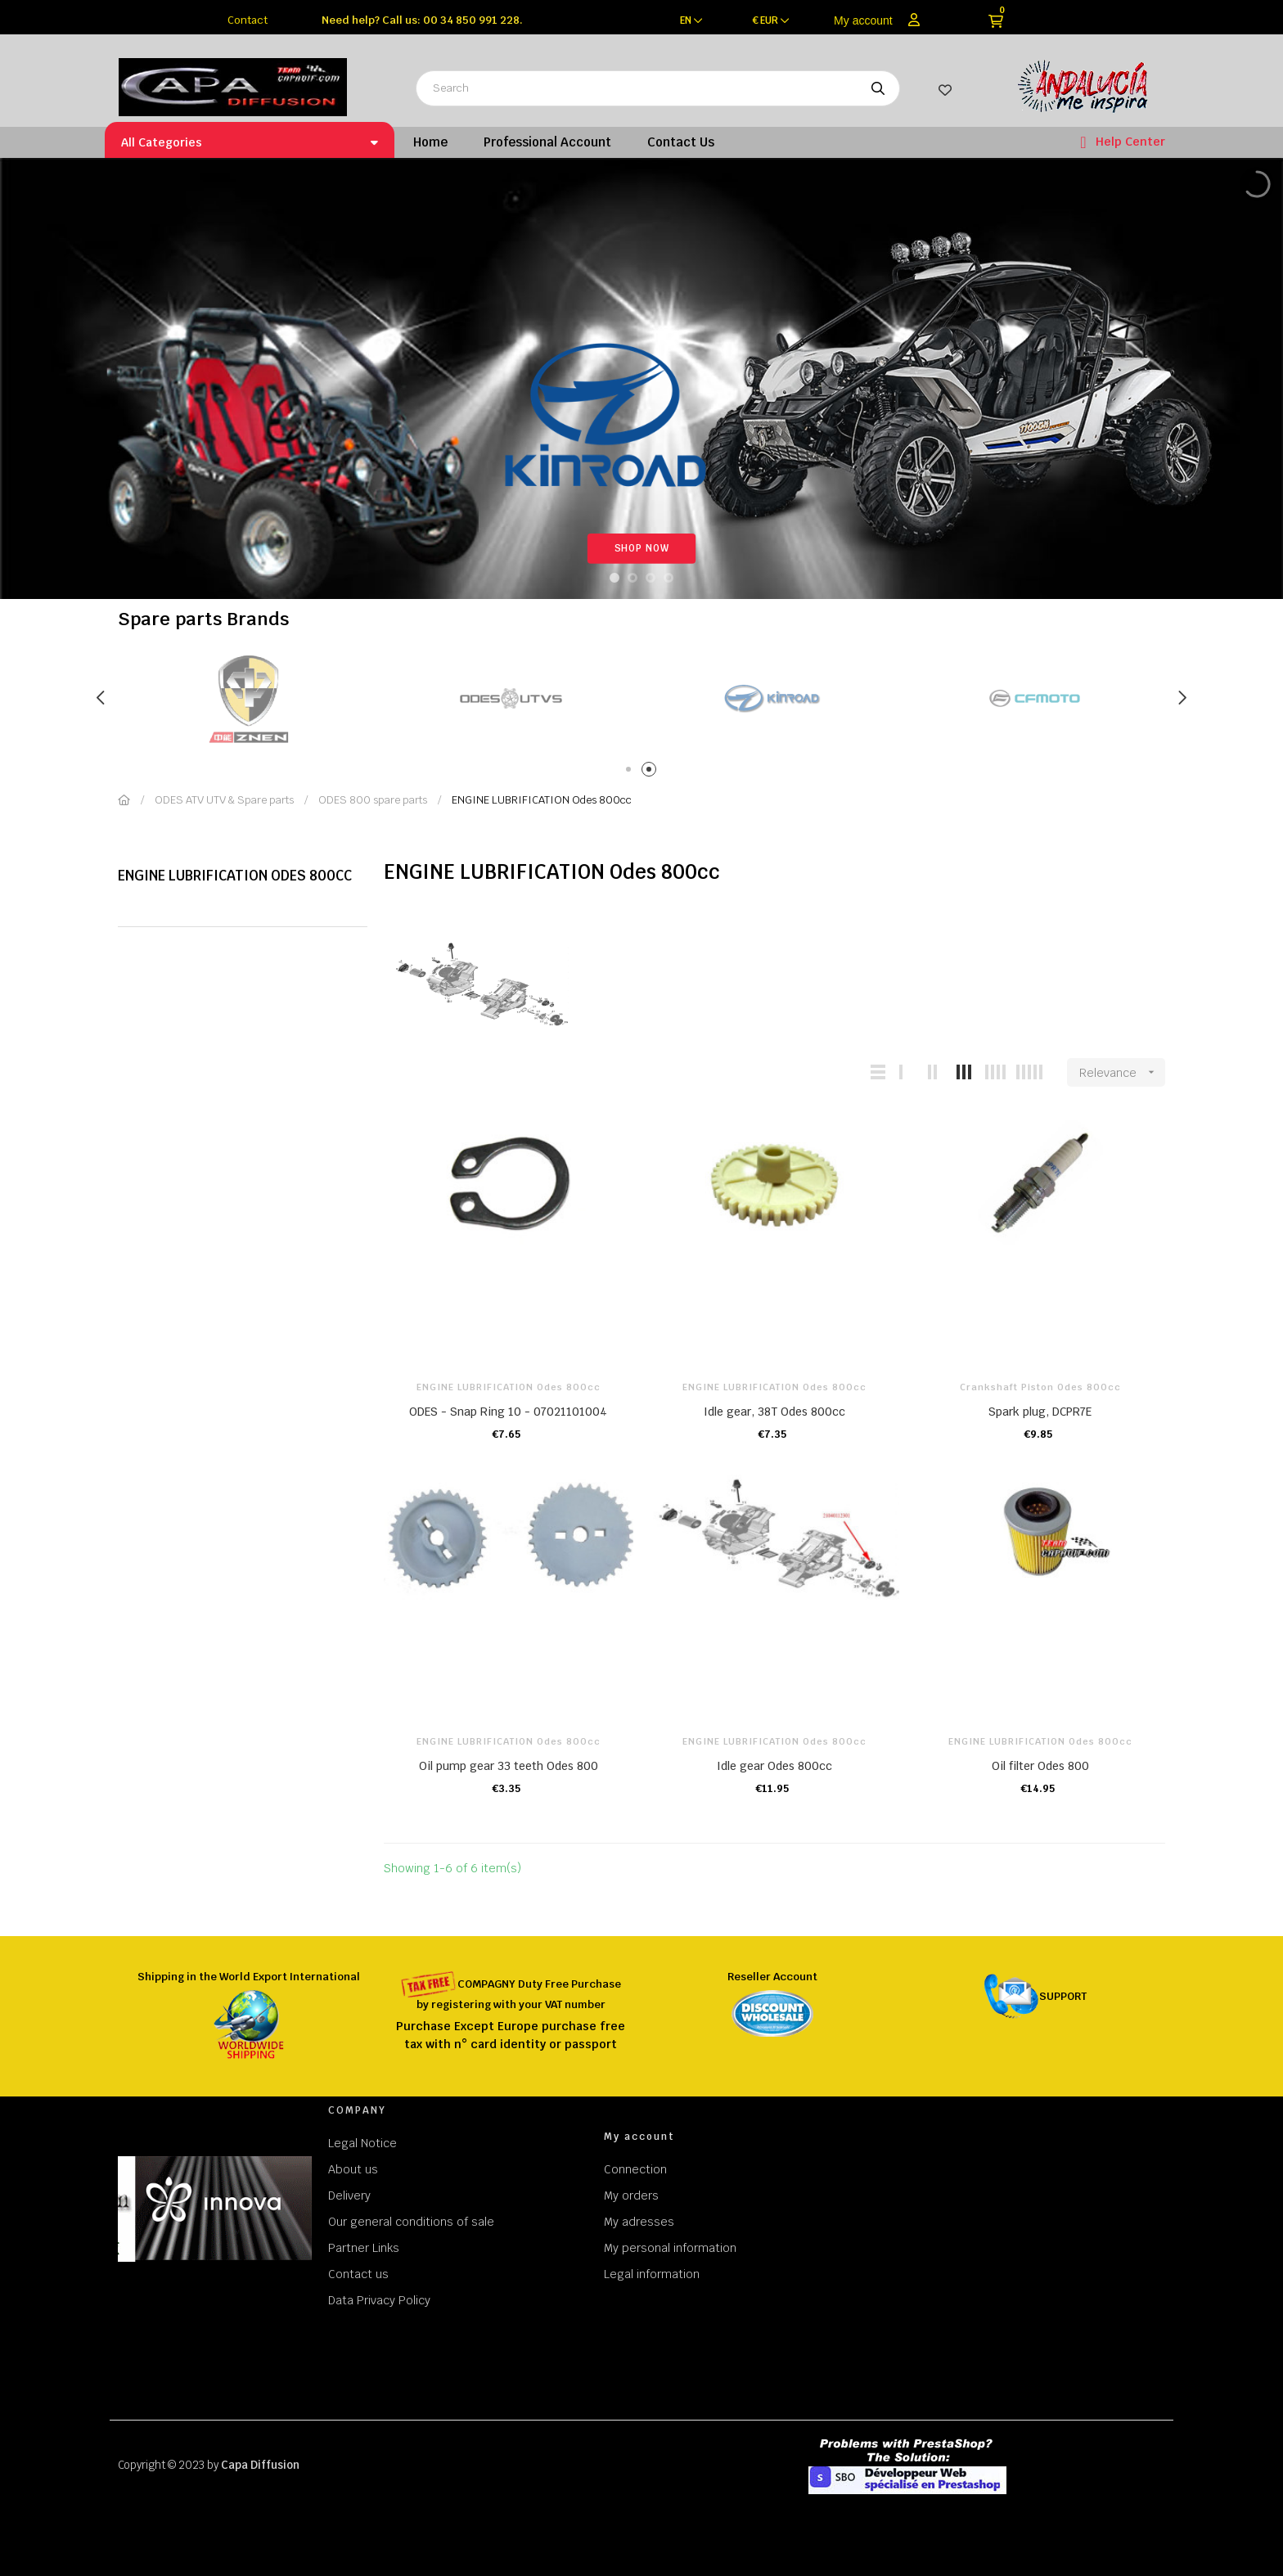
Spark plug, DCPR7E (1040, 1411)
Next (1181, 698)
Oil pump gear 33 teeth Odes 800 (508, 1766)
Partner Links (363, 2247)
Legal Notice (362, 2143)
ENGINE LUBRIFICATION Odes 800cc (235, 876)
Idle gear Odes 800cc (774, 1766)
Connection (635, 2169)
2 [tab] (652, 772)
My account (863, 20)
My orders (631, 2195)
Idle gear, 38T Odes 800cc (774, 1411)
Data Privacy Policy (379, 2300)
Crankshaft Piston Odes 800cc (1040, 1387)
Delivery (349, 2195)
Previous (101, 698)
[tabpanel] (276, 698)
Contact (247, 20)
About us (353, 2169)
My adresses (639, 2221)
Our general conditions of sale (411, 2221)
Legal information (652, 2274)
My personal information (670, 2247)
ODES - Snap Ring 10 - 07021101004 (508, 1411)
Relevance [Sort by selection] (1122, 1072)
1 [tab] (631, 772)
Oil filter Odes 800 (1040, 1766)
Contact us (358, 2274)
